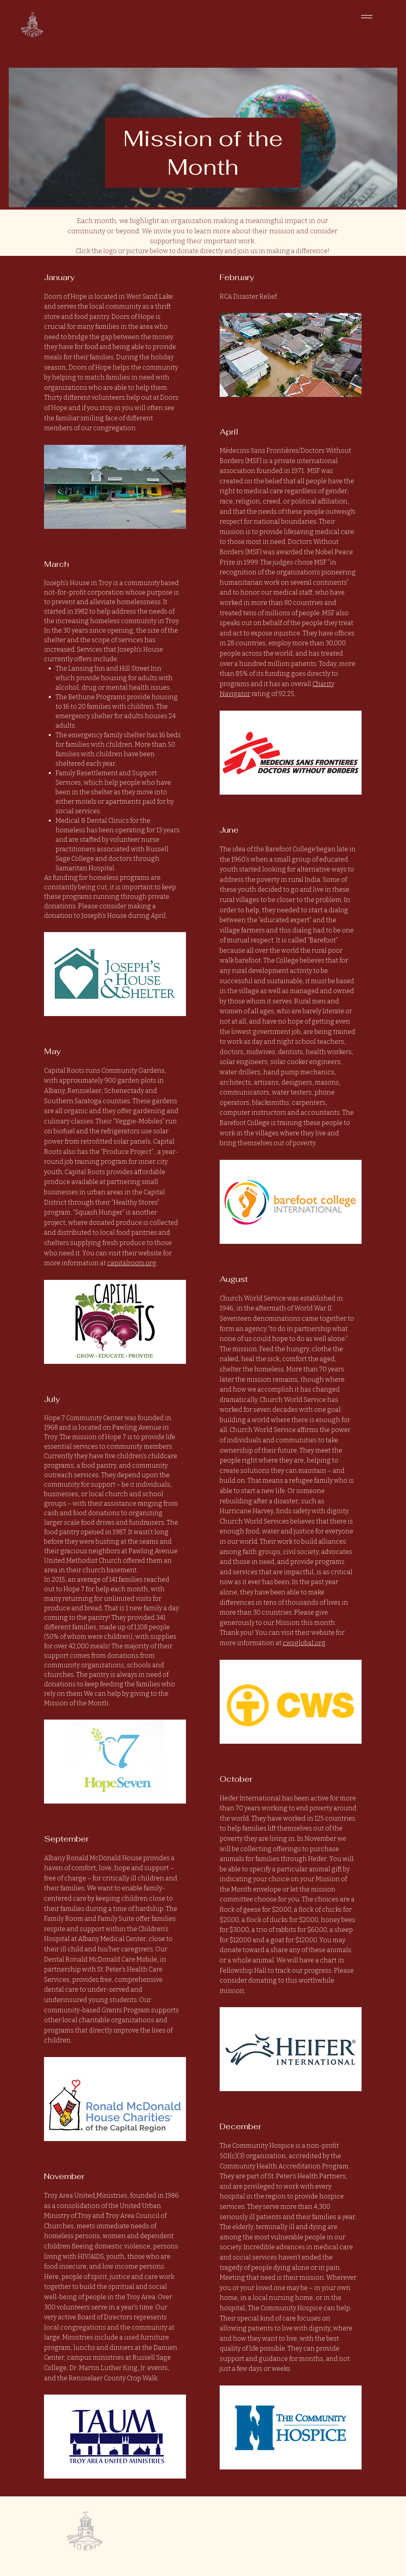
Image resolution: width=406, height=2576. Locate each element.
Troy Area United (69, 2195)
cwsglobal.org (304, 1643)
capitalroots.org (131, 1263)
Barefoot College (290, 849)
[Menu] (368, 16)
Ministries (111, 2195)
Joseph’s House (67, 583)
